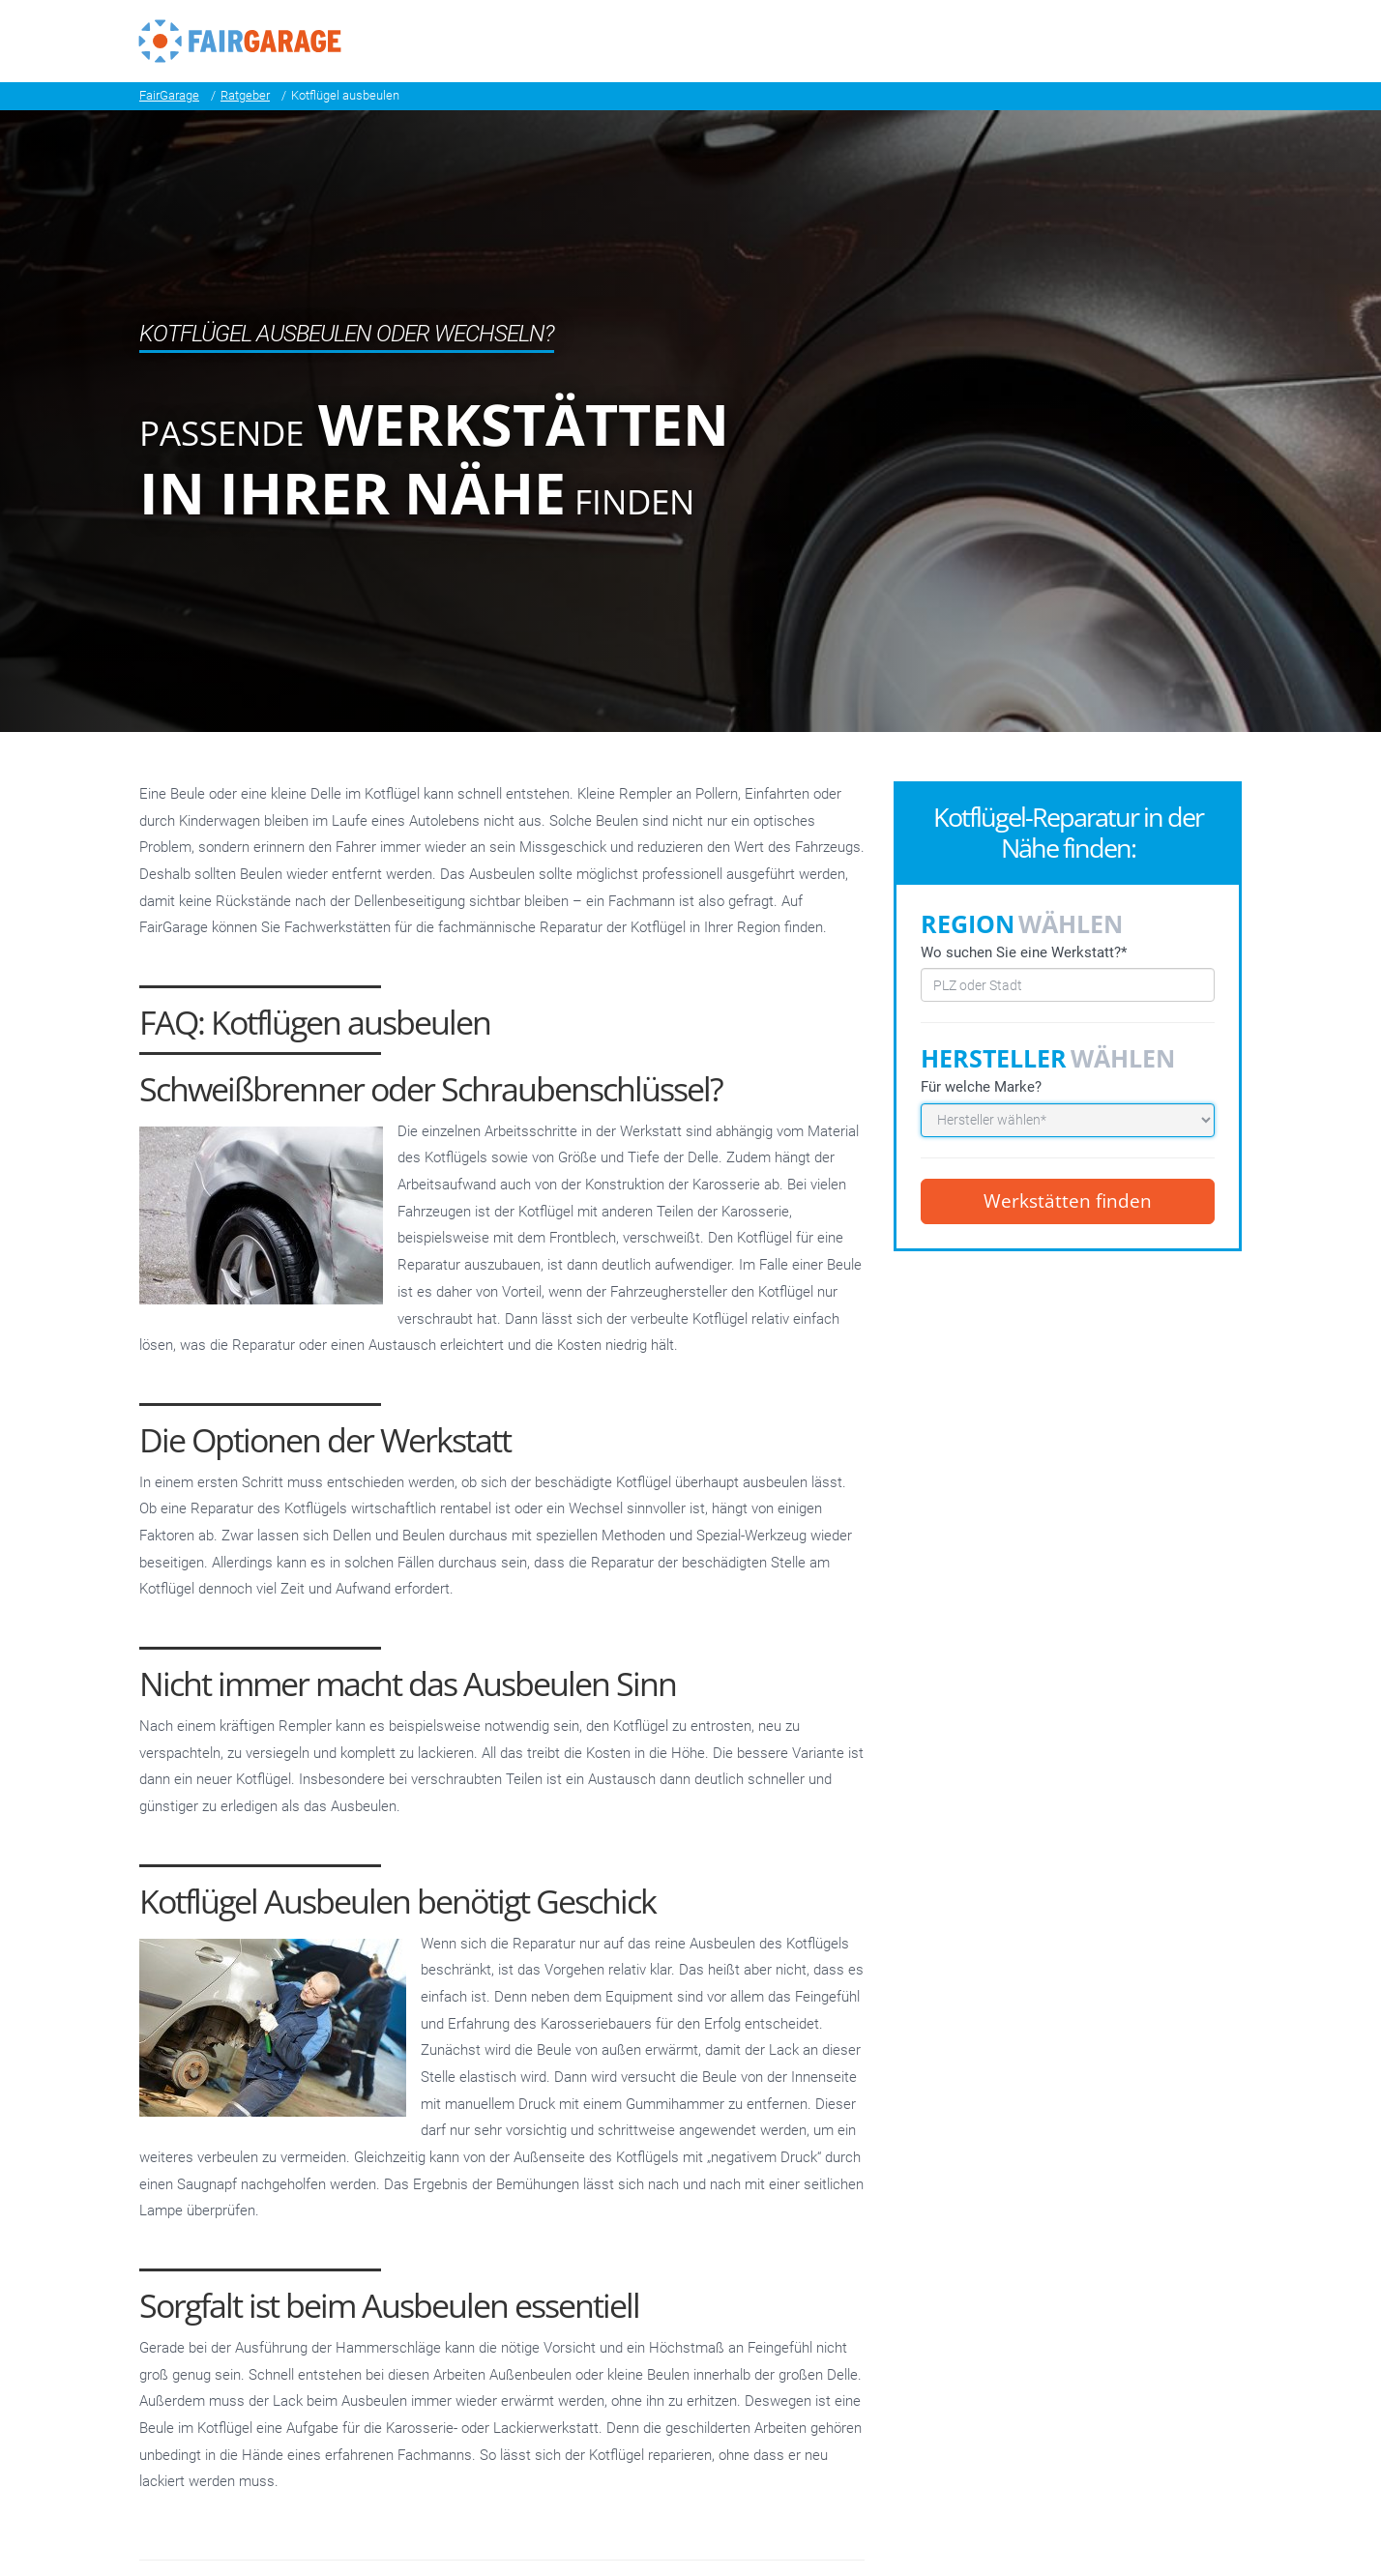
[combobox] (1068, 985)
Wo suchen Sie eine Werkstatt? (1024, 952)
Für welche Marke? (981, 1087)
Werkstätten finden (1068, 1201)
